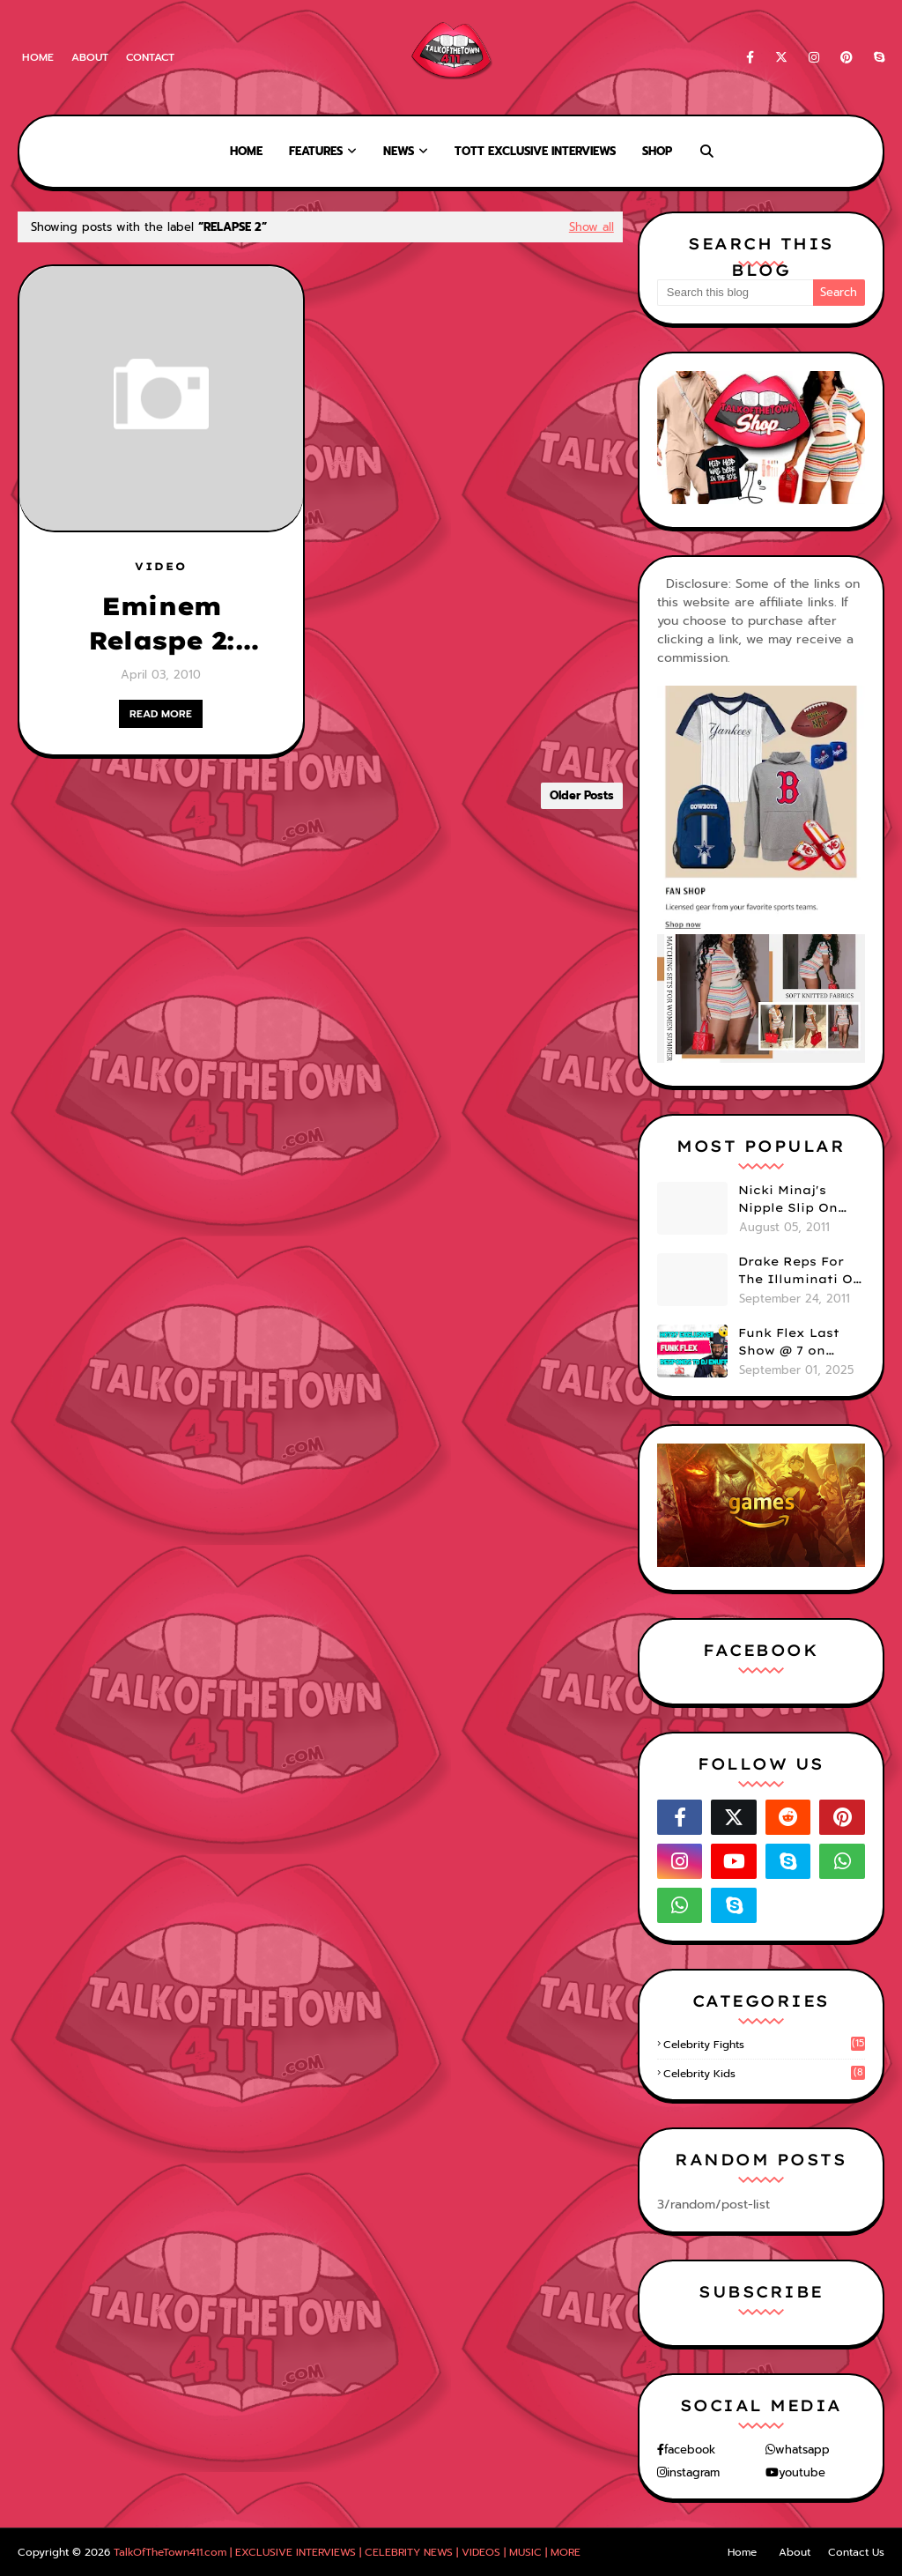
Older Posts (582, 795)
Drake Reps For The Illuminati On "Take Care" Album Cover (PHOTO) (799, 1271)
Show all (591, 227)
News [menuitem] (398, 151)
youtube (802, 2472)
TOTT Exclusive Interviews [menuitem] (535, 151)
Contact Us (856, 2552)
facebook (689, 2449)
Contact (150, 57)
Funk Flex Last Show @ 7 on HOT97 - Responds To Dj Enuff (799, 1342)
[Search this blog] (735, 292)
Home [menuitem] (246, 151)
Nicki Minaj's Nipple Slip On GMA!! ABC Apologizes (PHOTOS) (788, 1199)
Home (38, 57)
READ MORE (160, 714)
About (89, 57)
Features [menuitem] (316, 151)
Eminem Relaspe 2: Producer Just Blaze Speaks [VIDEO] (161, 623)
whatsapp (802, 2449)
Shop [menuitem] (657, 151)
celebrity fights (764, 2045)
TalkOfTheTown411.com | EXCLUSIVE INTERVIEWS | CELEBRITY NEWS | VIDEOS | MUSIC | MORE (347, 2552)
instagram (693, 2472)
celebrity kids (764, 2074)
